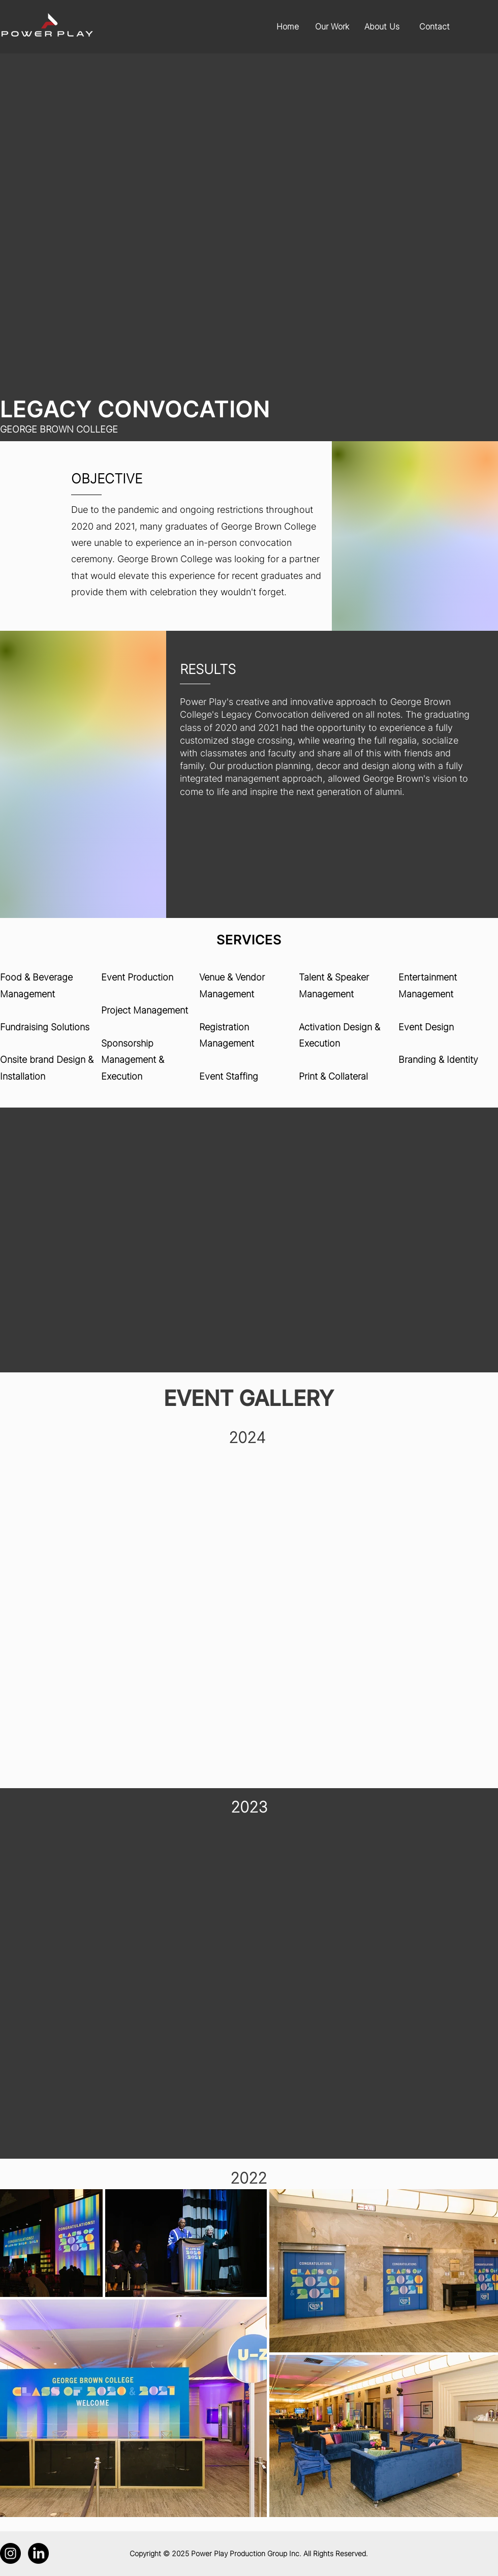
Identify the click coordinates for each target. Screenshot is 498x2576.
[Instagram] (10, 2553)
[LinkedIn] (38, 2553)
